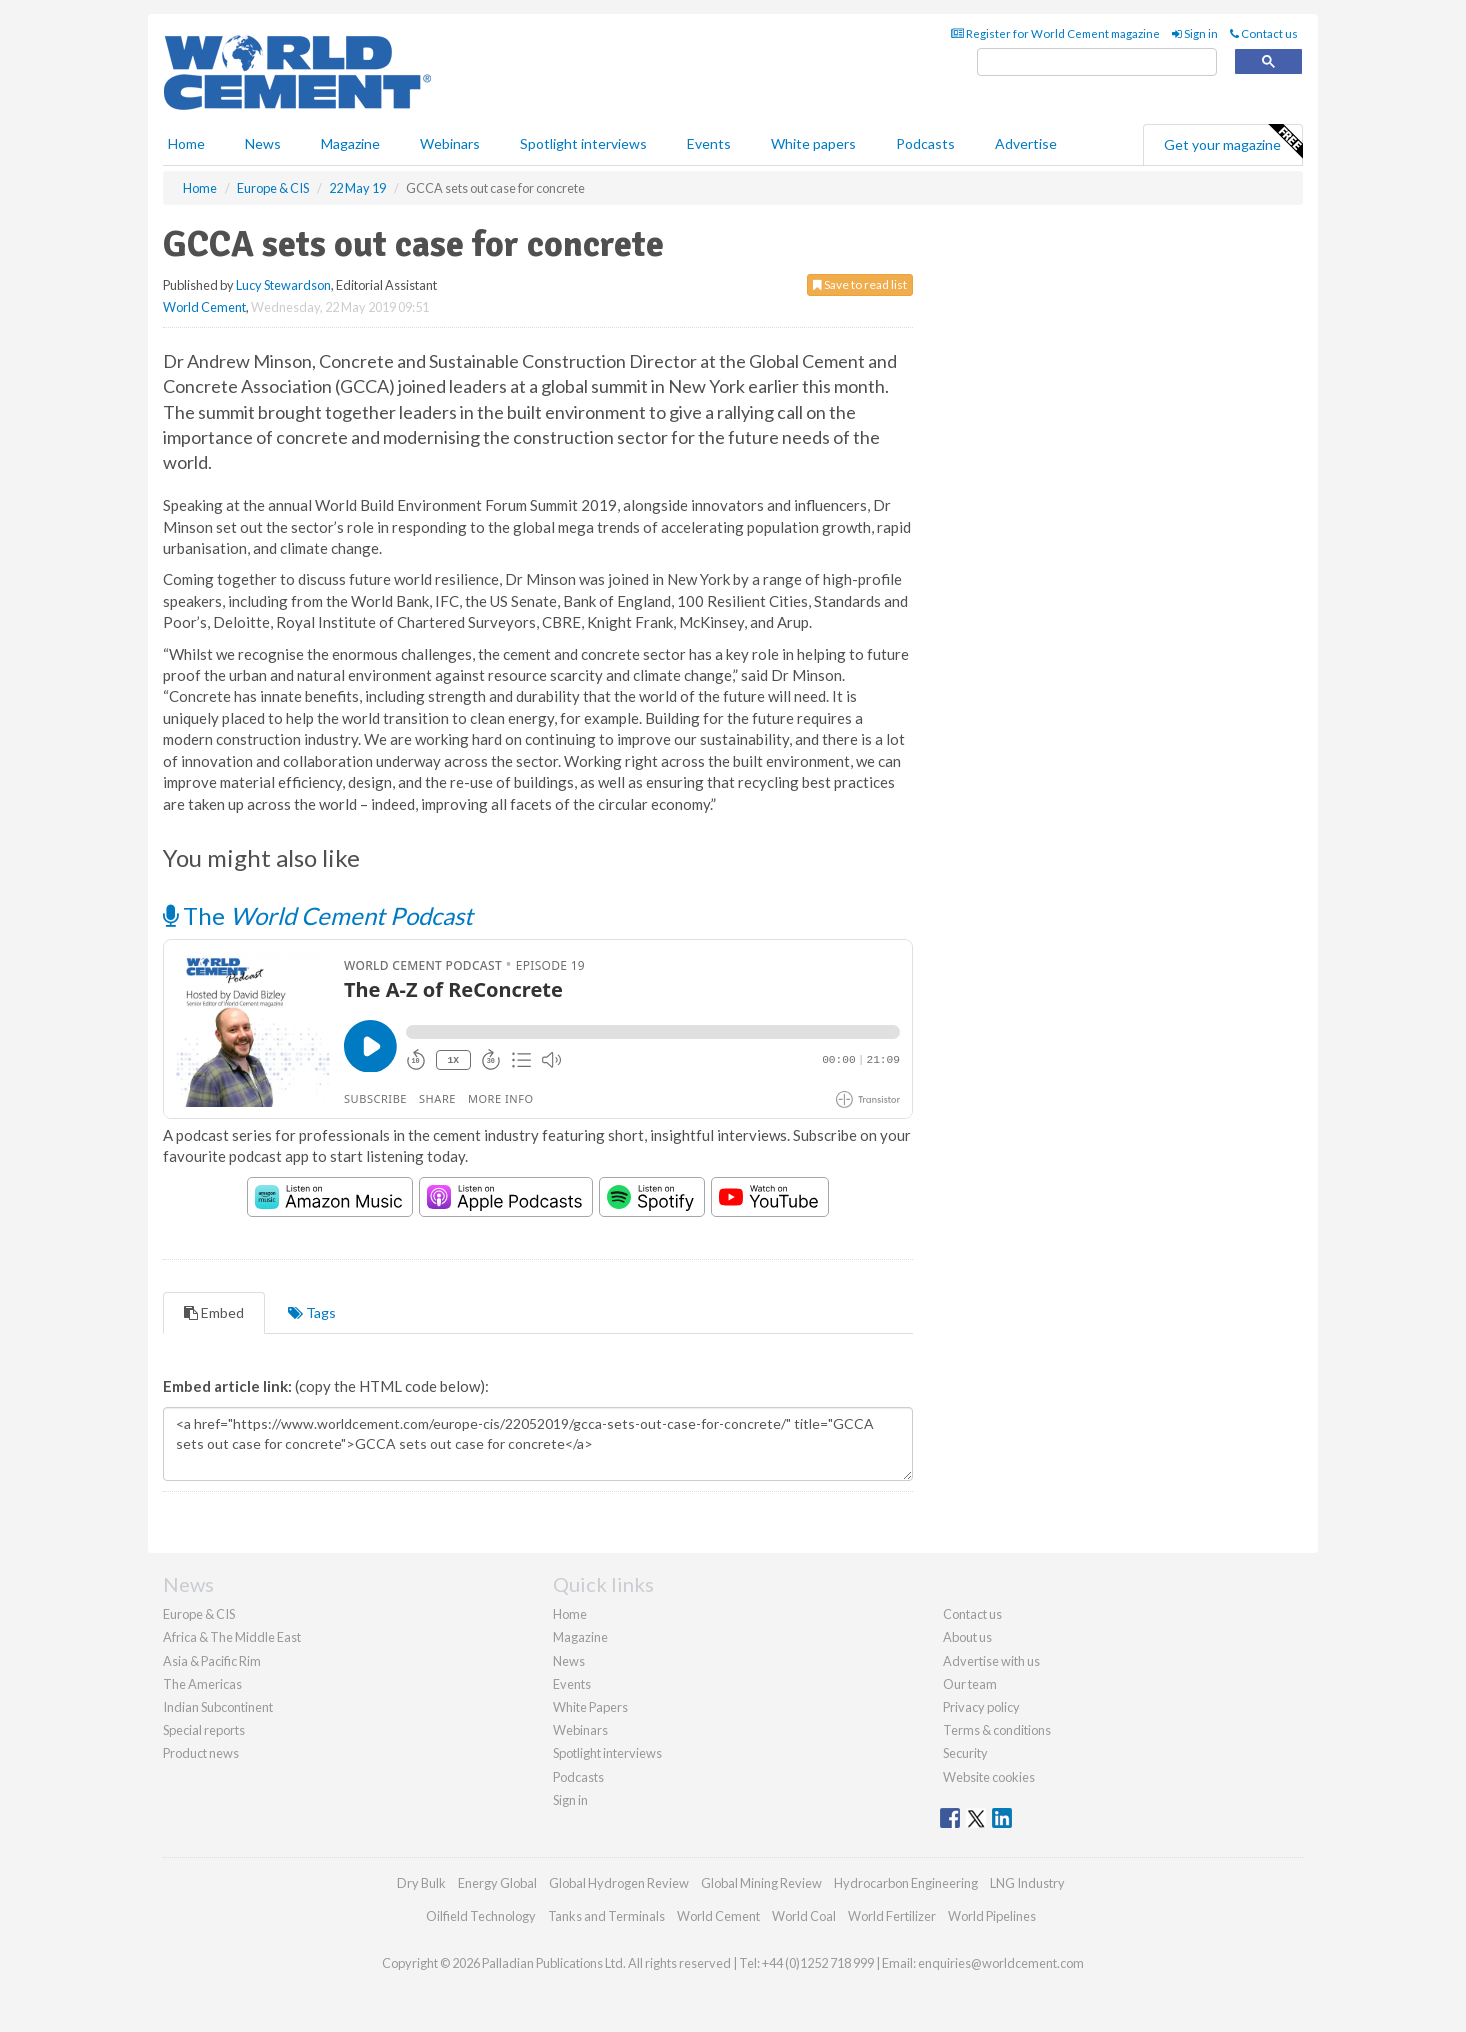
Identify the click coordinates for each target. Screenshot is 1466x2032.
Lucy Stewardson (283, 285)
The (318, 915)
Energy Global (497, 1883)
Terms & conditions (997, 1730)
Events (709, 143)
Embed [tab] (214, 1312)
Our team (970, 1684)
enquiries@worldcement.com (1001, 1963)
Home (186, 143)
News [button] (263, 143)
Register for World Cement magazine (1055, 33)
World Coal (804, 1916)
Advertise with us (991, 1661)
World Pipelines (992, 1916)
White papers (813, 143)
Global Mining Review (761, 1883)
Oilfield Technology (481, 1916)
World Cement (204, 307)
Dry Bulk (421, 1883)
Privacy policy (981, 1707)
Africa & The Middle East (232, 1637)
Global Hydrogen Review (619, 1883)
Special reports (204, 1730)
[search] (1097, 62)
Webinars (450, 143)
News (569, 1661)
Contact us (1264, 33)
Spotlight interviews (583, 143)
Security (965, 1753)
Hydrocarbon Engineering (906, 1883)
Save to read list (860, 284)
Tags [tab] (312, 1312)
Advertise (1026, 143)
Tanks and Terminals (606, 1916)
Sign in (1195, 33)
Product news (201, 1753)
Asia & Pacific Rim (212, 1661)
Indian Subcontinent (218, 1707)
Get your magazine (1233, 142)
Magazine (350, 143)
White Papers (590, 1707)
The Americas (202, 1684)
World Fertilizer (892, 1916)
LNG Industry (1027, 1883)
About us (967, 1637)
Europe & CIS (199, 1614)
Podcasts (925, 143)
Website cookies (989, 1777)
